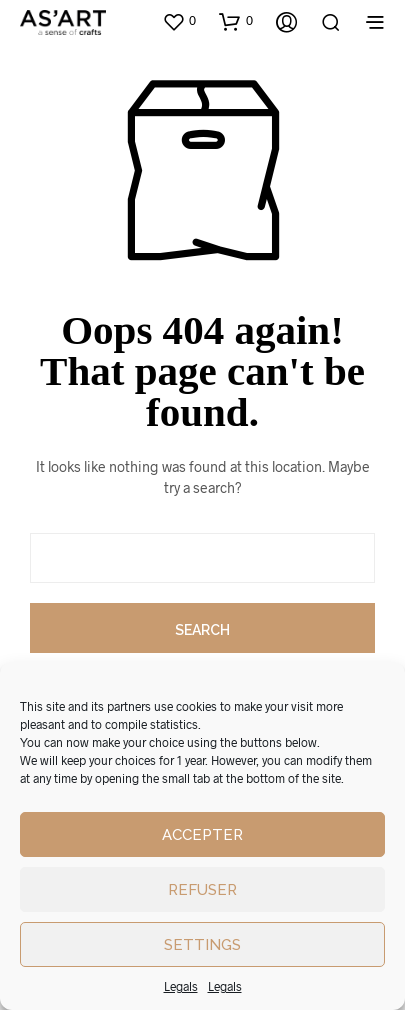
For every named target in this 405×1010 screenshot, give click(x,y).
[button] (179, 21)
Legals (181, 986)
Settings (202, 945)
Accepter (202, 835)
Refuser (202, 890)
